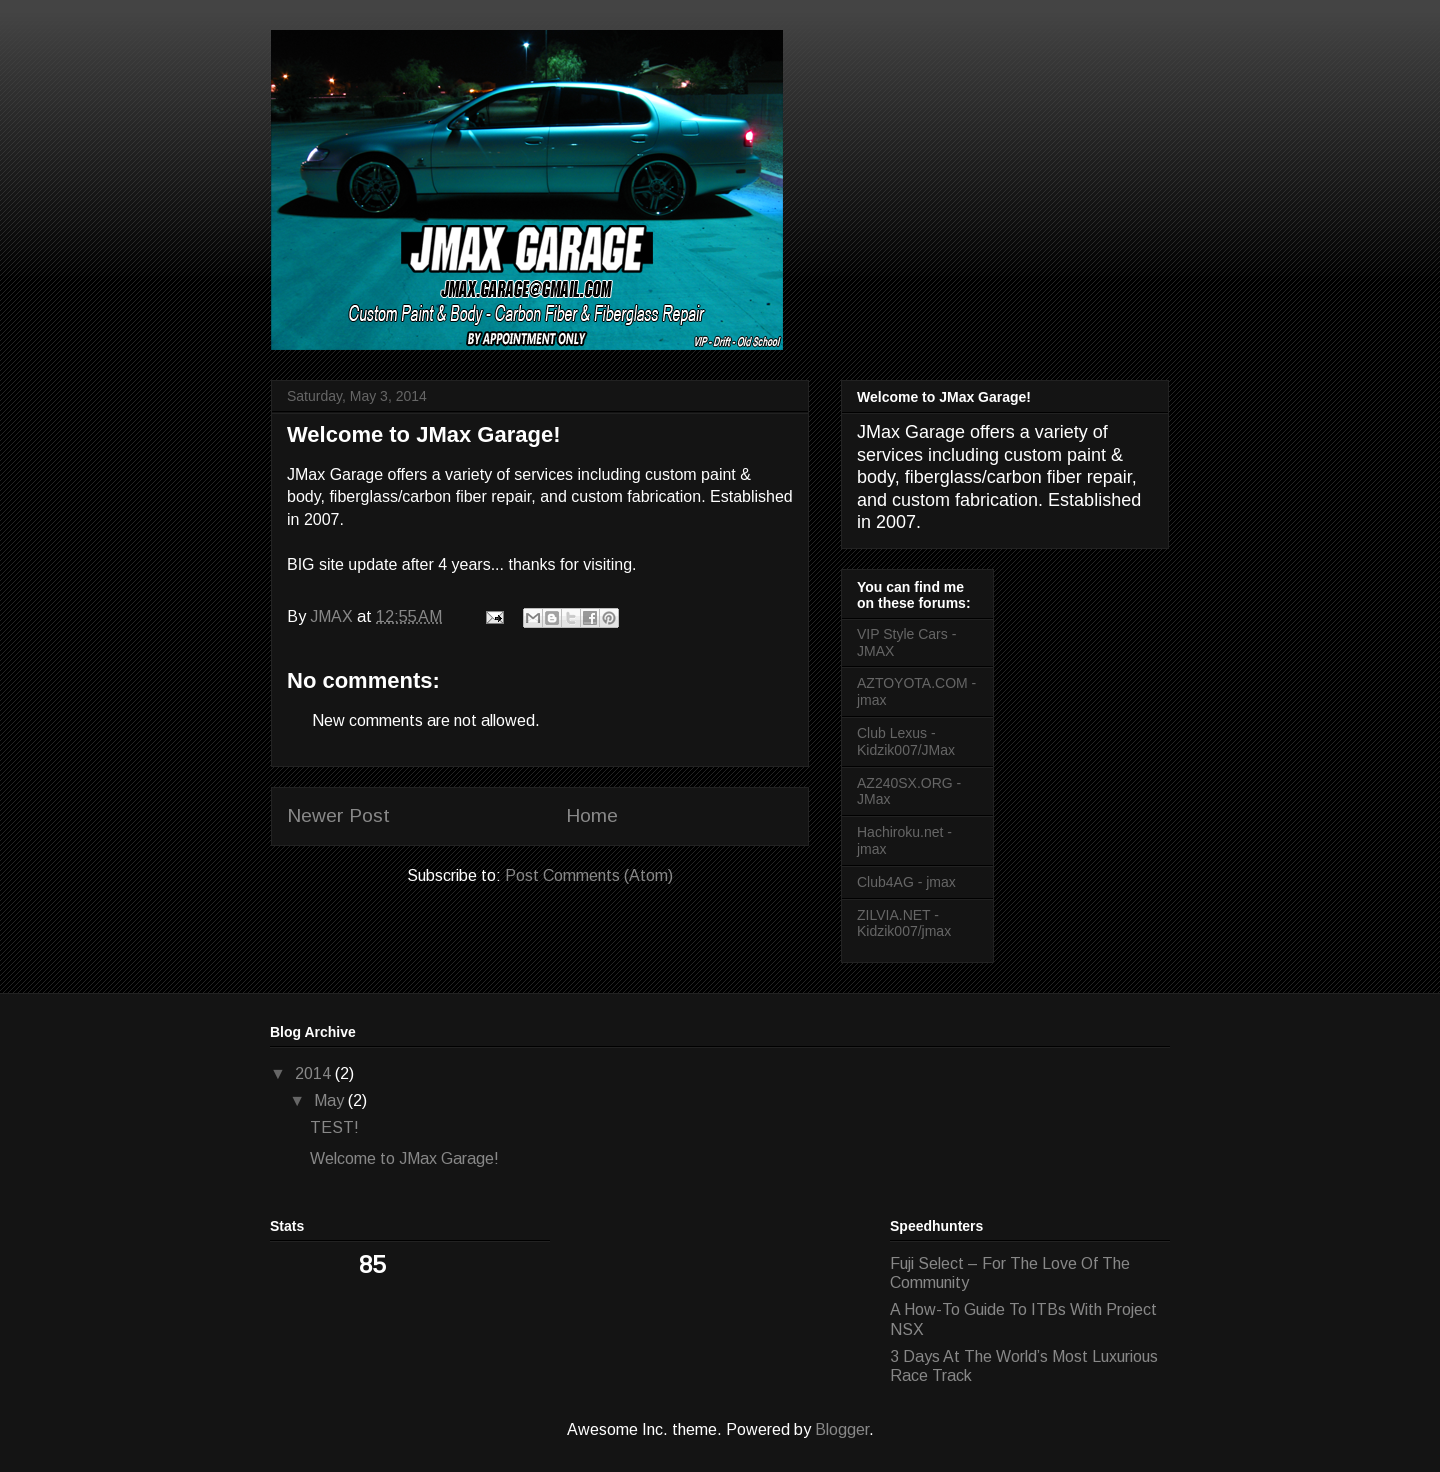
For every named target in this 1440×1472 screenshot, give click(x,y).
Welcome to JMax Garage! (404, 1158)
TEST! (334, 1127)
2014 (315, 1073)
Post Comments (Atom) (589, 875)
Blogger (842, 1429)
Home (592, 815)
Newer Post (338, 815)
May (331, 1100)
